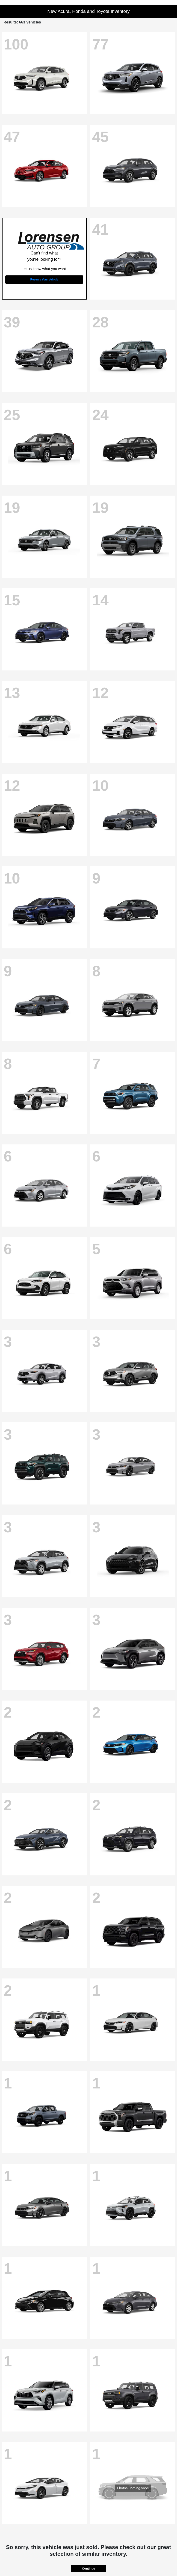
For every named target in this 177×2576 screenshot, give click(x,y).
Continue (88, 2568)
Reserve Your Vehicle (44, 279)
